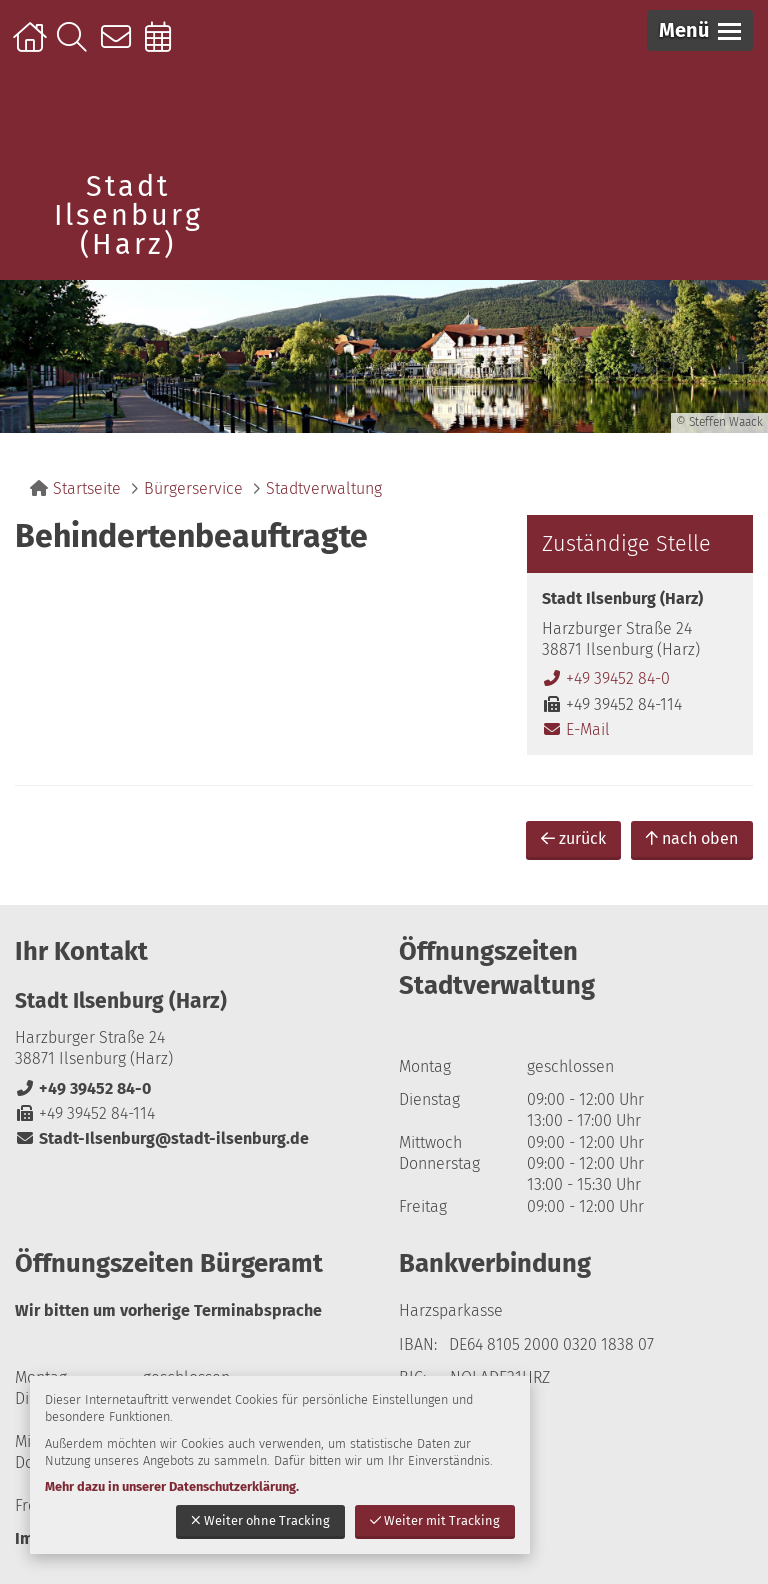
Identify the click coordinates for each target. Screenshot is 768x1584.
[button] (700, 30)
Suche (76, 47)
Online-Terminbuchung (164, 47)
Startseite (32, 47)
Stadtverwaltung (324, 488)
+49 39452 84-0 (606, 678)
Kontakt (120, 47)
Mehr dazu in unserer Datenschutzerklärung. (172, 1486)
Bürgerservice (193, 488)
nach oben (692, 838)
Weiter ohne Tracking (260, 1520)
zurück (573, 838)
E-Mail (576, 729)
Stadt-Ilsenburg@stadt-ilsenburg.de (162, 1138)
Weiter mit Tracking (435, 1520)
